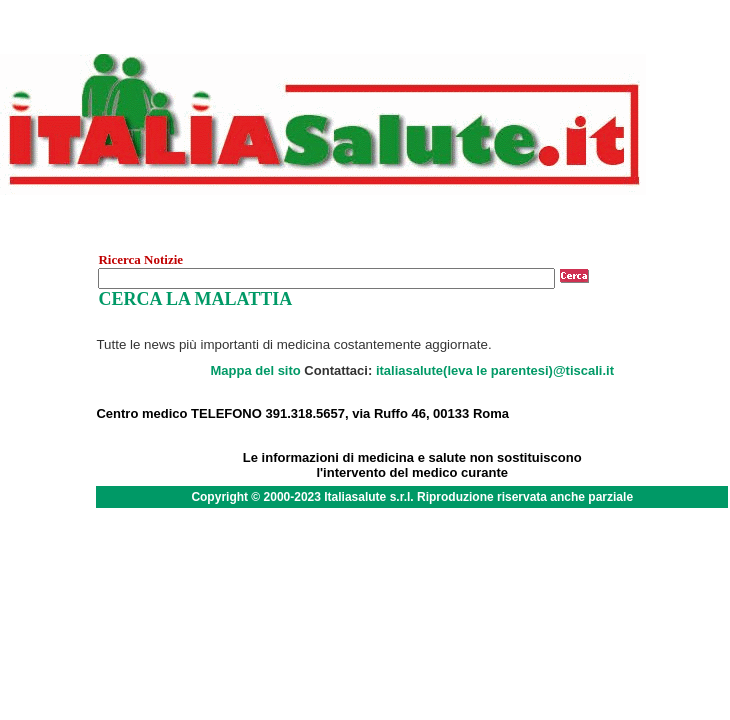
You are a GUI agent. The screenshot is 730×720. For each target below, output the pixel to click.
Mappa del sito (255, 370)
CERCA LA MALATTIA (195, 299)
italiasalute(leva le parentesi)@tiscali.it (495, 370)
